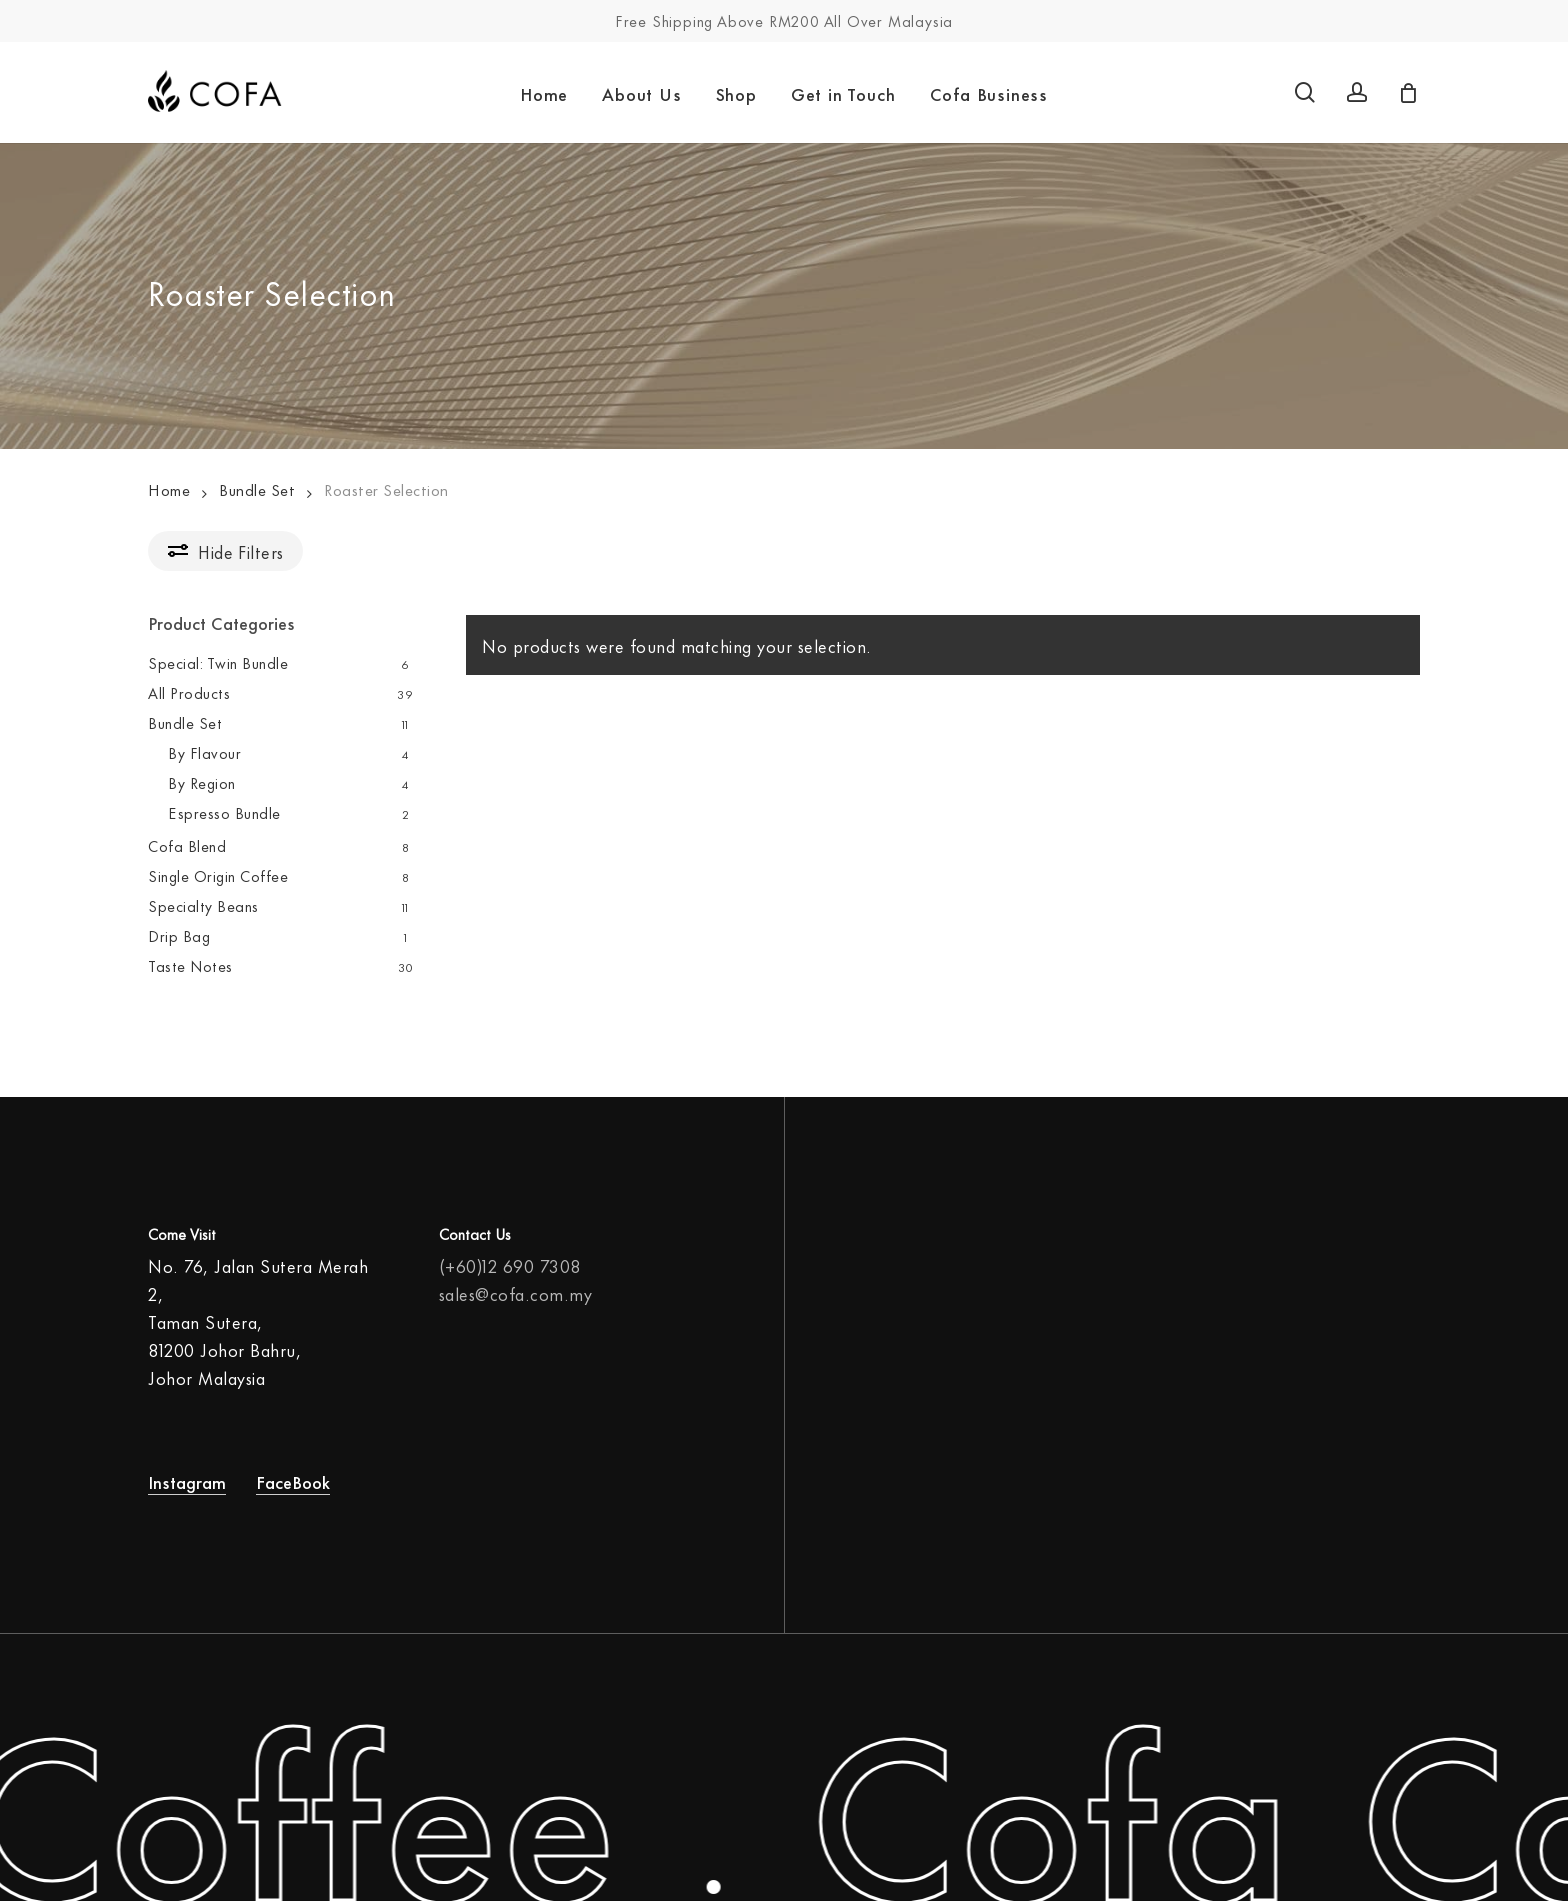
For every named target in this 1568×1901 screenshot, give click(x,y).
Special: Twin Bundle (218, 662)
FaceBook (293, 1466)
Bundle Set (257, 489)
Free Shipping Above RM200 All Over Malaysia (784, 20)
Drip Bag (179, 935)
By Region (202, 782)
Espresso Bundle (224, 812)
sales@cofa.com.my (516, 1279)
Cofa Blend (187, 845)
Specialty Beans (203, 905)
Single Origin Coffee (218, 875)
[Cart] (1409, 93)
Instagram (187, 1466)
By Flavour (204, 752)
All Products (189, 692)
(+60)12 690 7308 (510, 1251)
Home (169, 489)
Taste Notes (190, 965)
